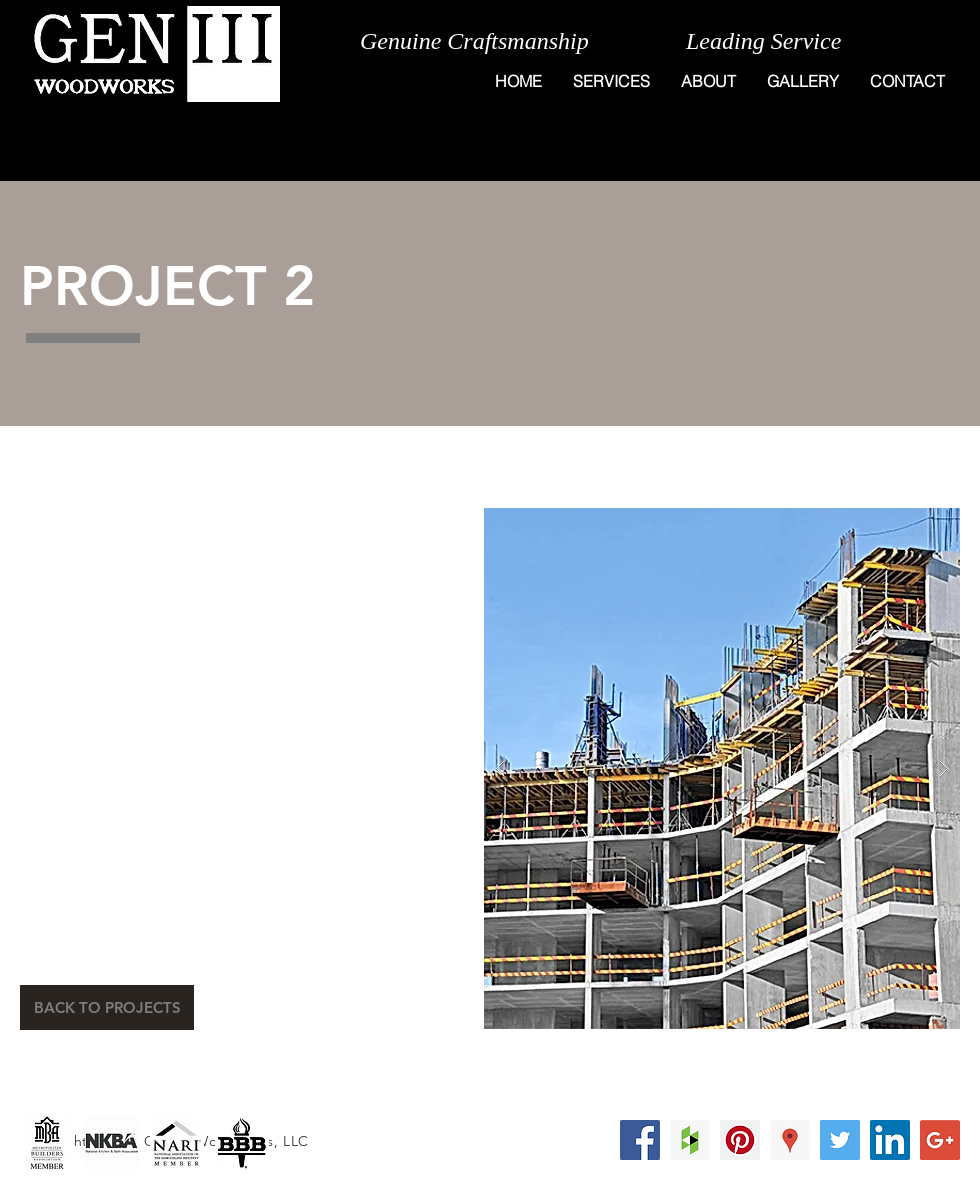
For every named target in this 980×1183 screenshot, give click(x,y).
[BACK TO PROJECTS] (107, 1007)
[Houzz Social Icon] (690, 1140)
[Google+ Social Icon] (940, 1140)
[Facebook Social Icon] (640, 1140)
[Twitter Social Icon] (840, 1140)
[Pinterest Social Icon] (740, 1140)
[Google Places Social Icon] (790, 1140)
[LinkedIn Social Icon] (890, 1140)
